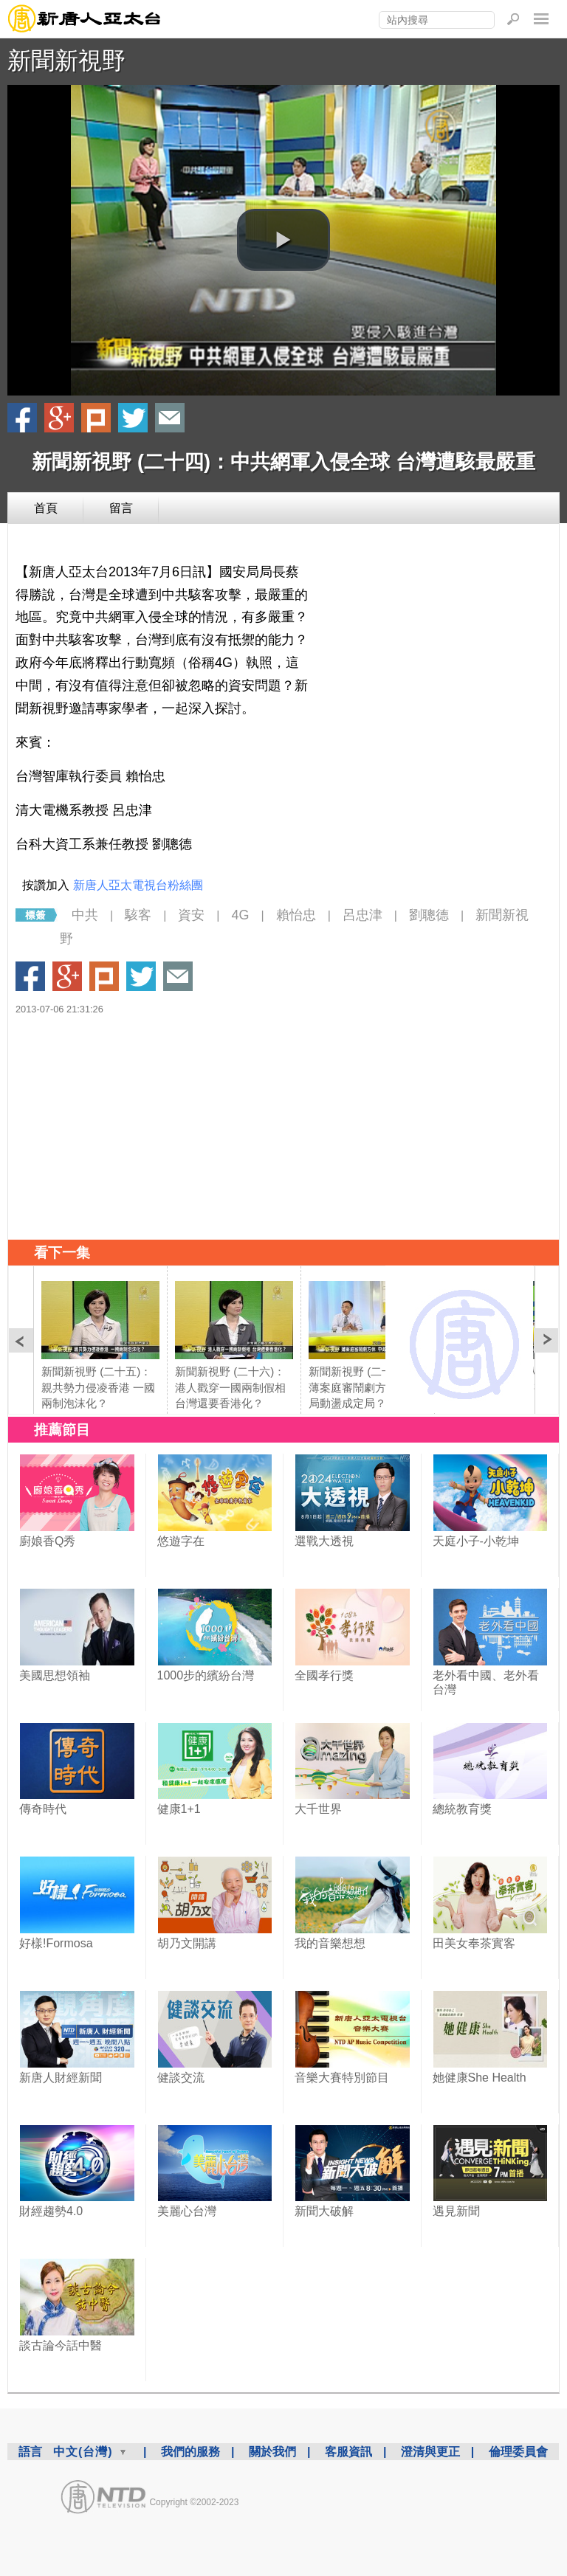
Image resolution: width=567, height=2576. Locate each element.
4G (240, 915)
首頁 (46, 508)
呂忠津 (362, 915)
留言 (121, 508)
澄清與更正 (430, 2451)
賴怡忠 (296, 915)
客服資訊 (348, 2451)
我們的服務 (190, 2451)
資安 (191, 915)
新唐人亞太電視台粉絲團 (138, 885)
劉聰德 (429, 915)
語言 (30, 2451)
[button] (283, 240)
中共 (85, 915)
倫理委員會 (518, 2451)
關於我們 (272, 2451)
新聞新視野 (66, 60)
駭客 (138, 915)
